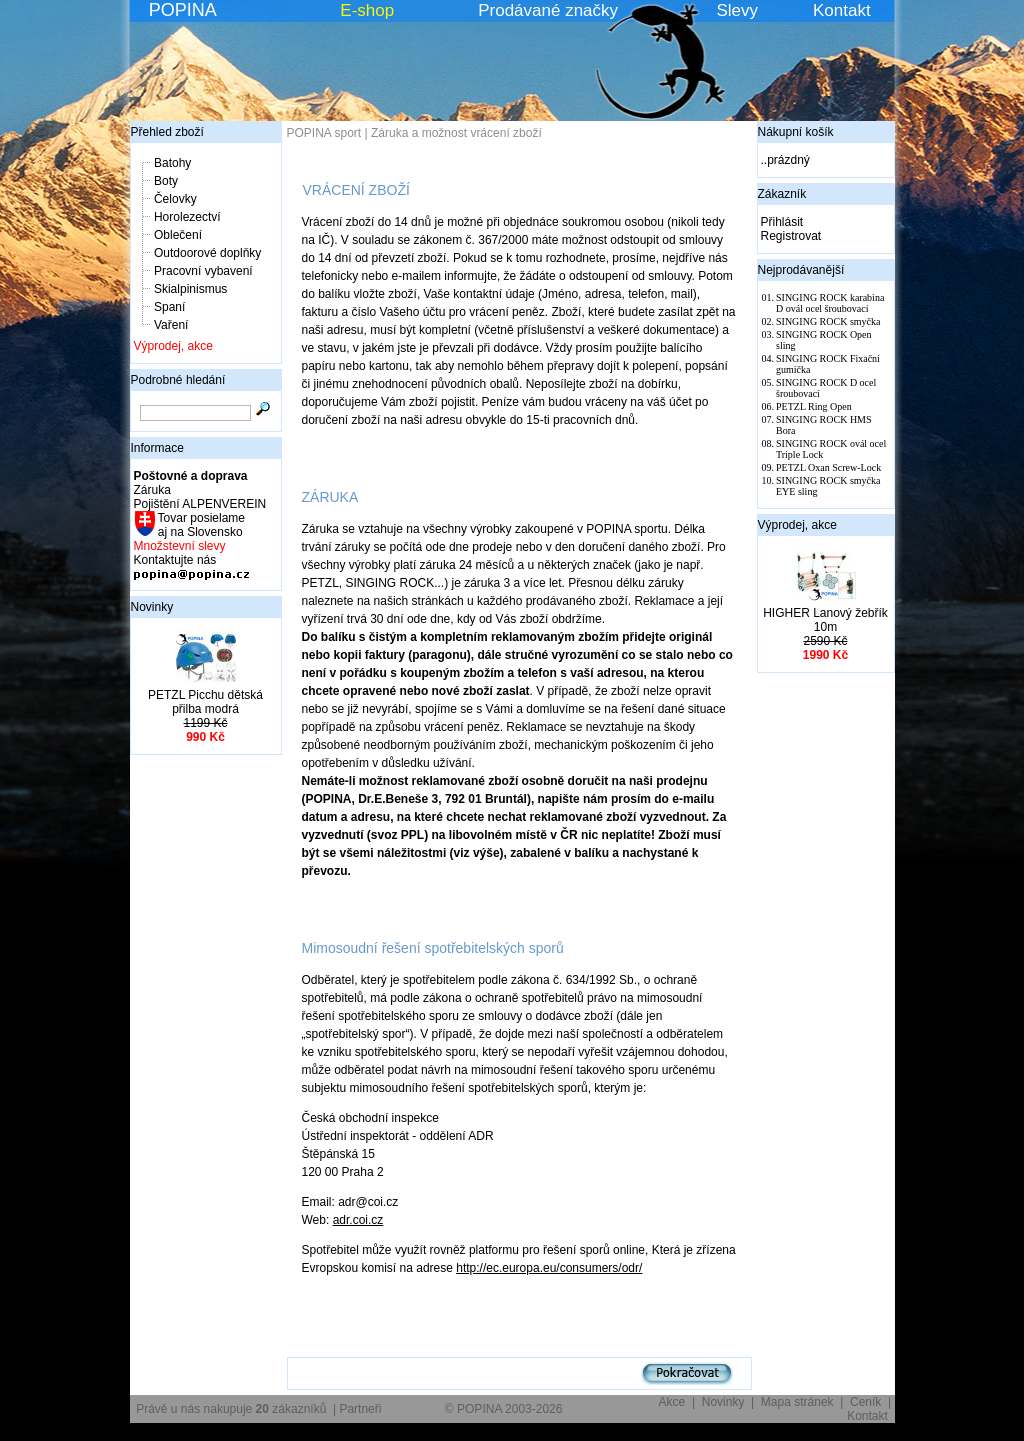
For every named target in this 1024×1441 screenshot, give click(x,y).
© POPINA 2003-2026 (504, 1409)
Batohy (172, 163)
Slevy (737, 10)
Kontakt (842, 10)
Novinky (152, 607)
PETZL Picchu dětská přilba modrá (205, 702)
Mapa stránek (797, 1402)
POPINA (183, 10)
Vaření (171, 325)
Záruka (152, 490)
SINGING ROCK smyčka (828, 321)
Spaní (169, 307)
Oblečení (178, 235)
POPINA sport (324, 133)
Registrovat (791, 236)
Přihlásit (782, 222)
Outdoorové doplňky (207, 253)
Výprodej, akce (173, 346)
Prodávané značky (548, 10)
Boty (166, 181)
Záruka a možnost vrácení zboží (456, 133)
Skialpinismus (190, 289)
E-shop (367, 10)
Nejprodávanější (801, 270)
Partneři (360, 1409)
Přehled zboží (167, 132)
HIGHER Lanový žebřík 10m (825, 620)
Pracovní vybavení (203, 271)
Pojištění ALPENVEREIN (200, 504)
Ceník (865, 1402)
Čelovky (175, 199)
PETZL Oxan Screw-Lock (828, 467)
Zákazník (782, 194)
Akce (672, 1402)
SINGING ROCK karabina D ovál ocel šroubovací (830, 303)
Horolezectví (187, 217)
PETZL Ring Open (814, 406)
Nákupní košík (796, 132)
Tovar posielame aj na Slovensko (200, 525)
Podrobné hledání (178, 380)
